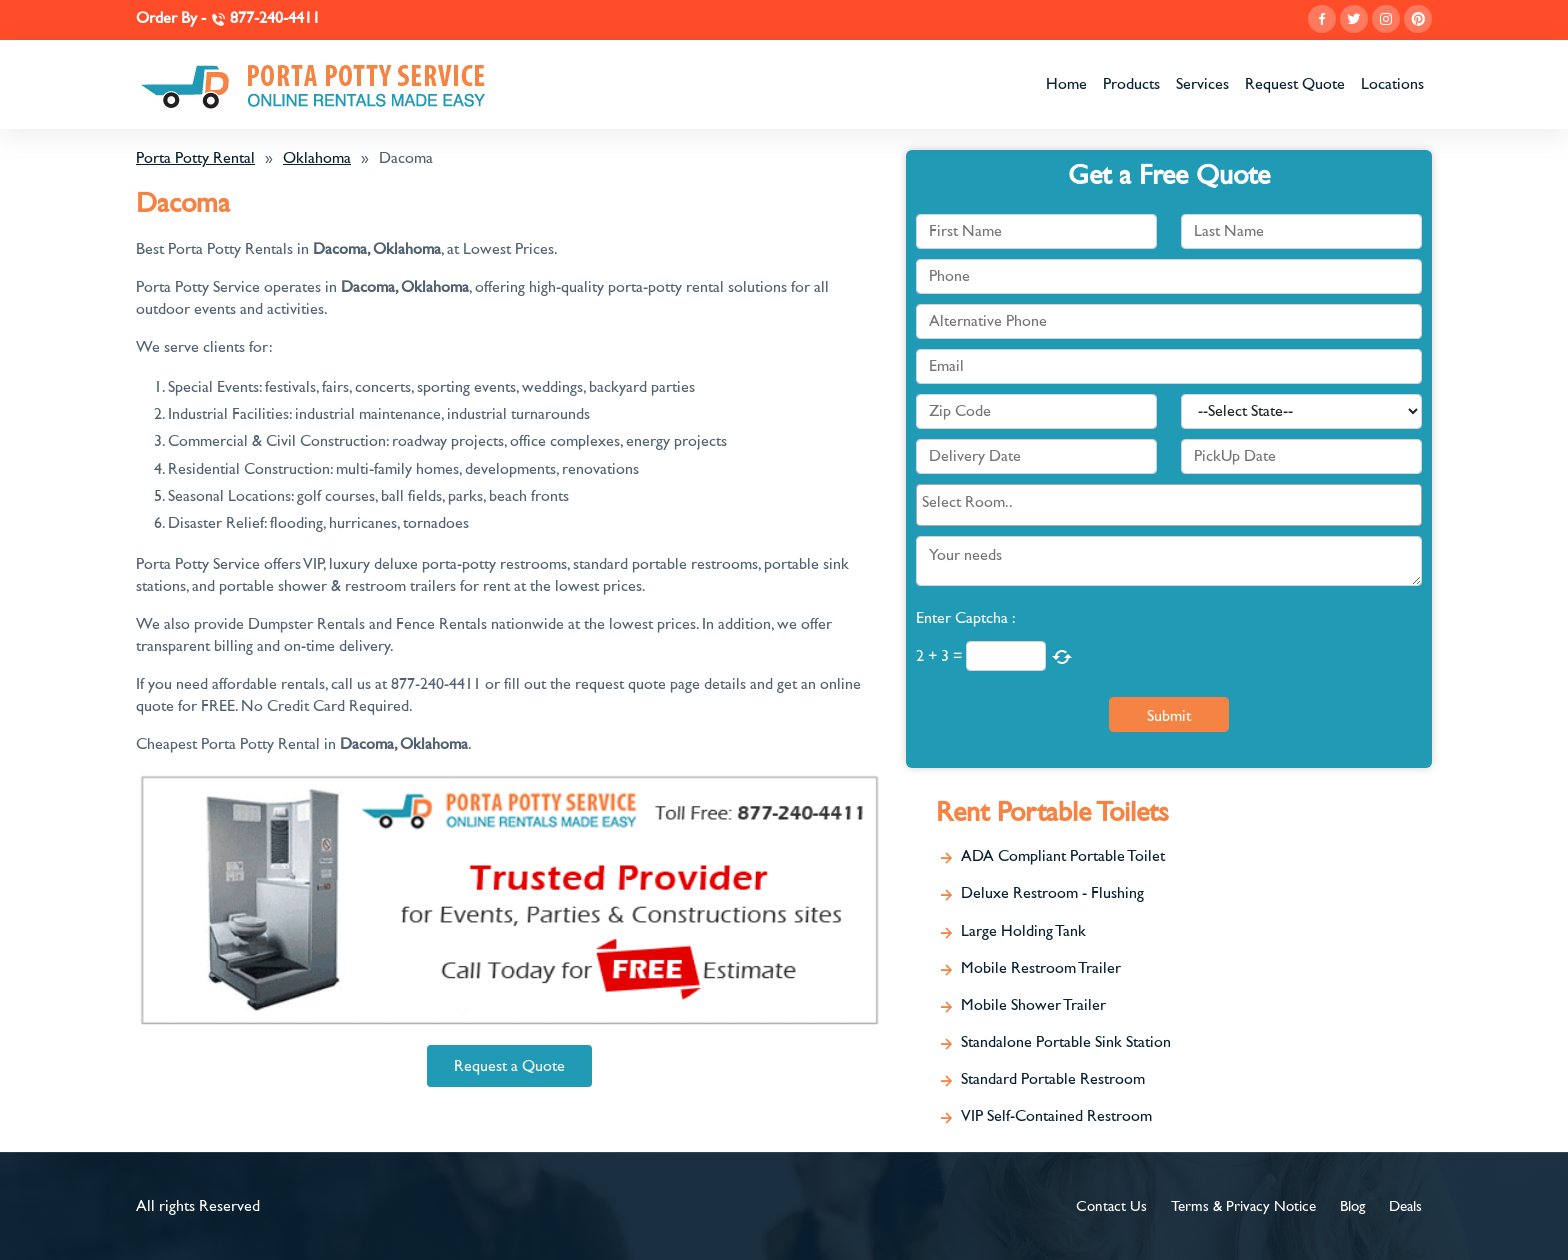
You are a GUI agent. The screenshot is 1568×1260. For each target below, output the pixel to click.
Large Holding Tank (1023, 931)
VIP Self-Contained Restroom (1056, 1116)
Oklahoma (317, 158)
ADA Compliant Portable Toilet (1063, 856)
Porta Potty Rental (195, 158)
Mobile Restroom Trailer (1041, 968)
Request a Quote (509, 1066)
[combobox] (1169, 505)
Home (1066, 84)
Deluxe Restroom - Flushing (1052, 893)
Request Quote (1295, 84)
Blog (1352, 1206)
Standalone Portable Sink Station (1066, 1042)
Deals (1405, 1206)
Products (1131, 84)
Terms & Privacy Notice (1243, 1206)
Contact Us (1111, 1206)
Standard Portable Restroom (1053, 1079)
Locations (1392, 84)
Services (1202, 84)
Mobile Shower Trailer (1033, 1005)
